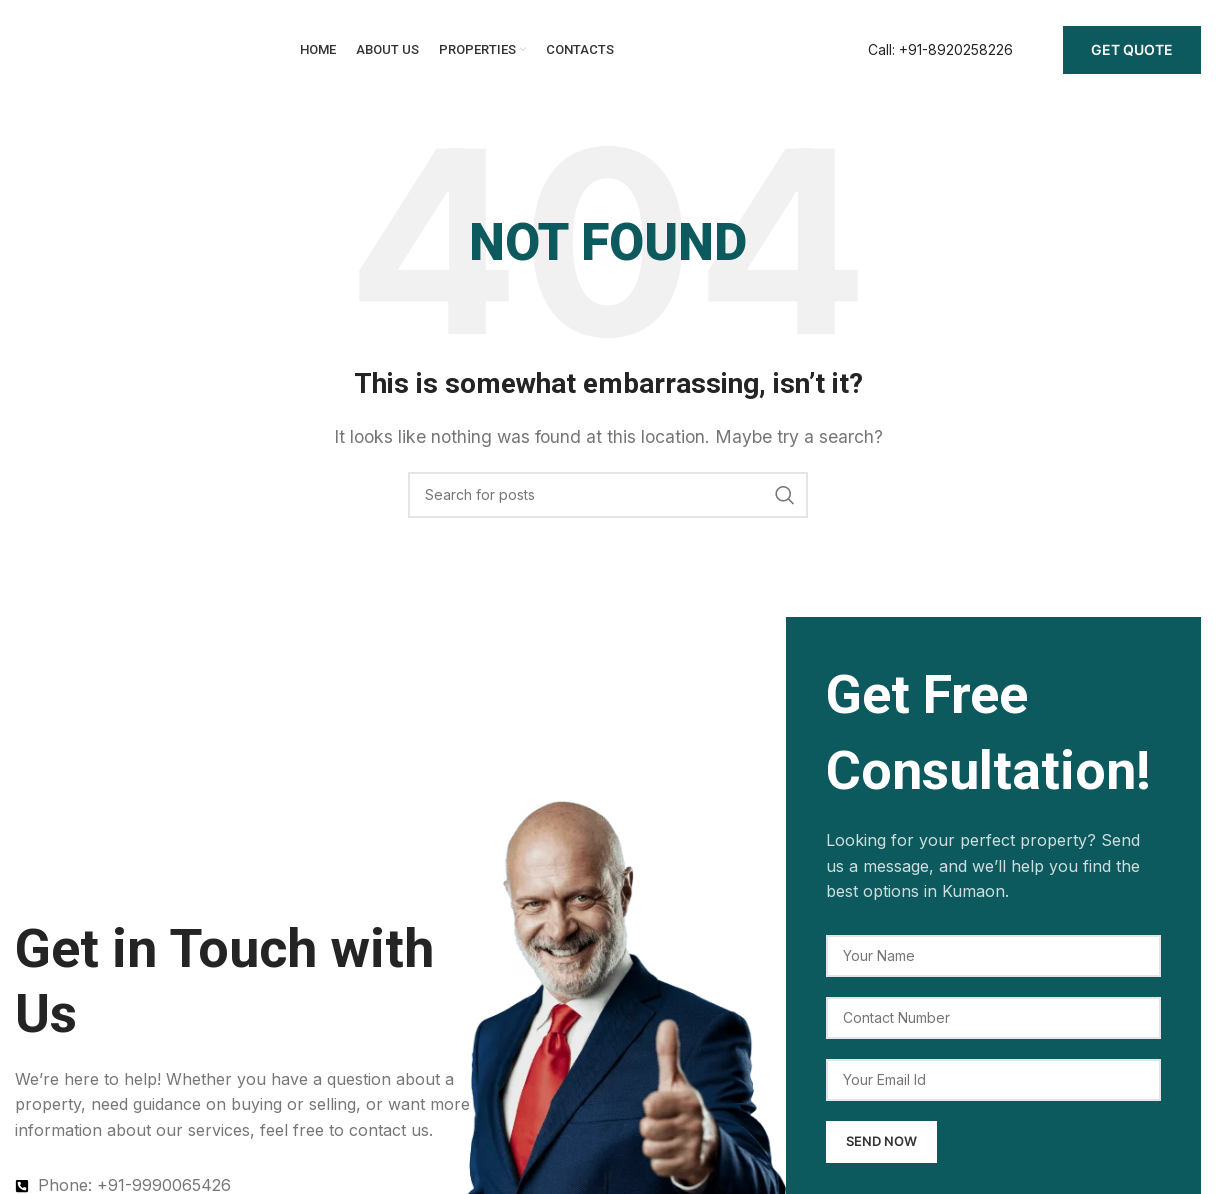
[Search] (608, 495)
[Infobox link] (940, 50)
